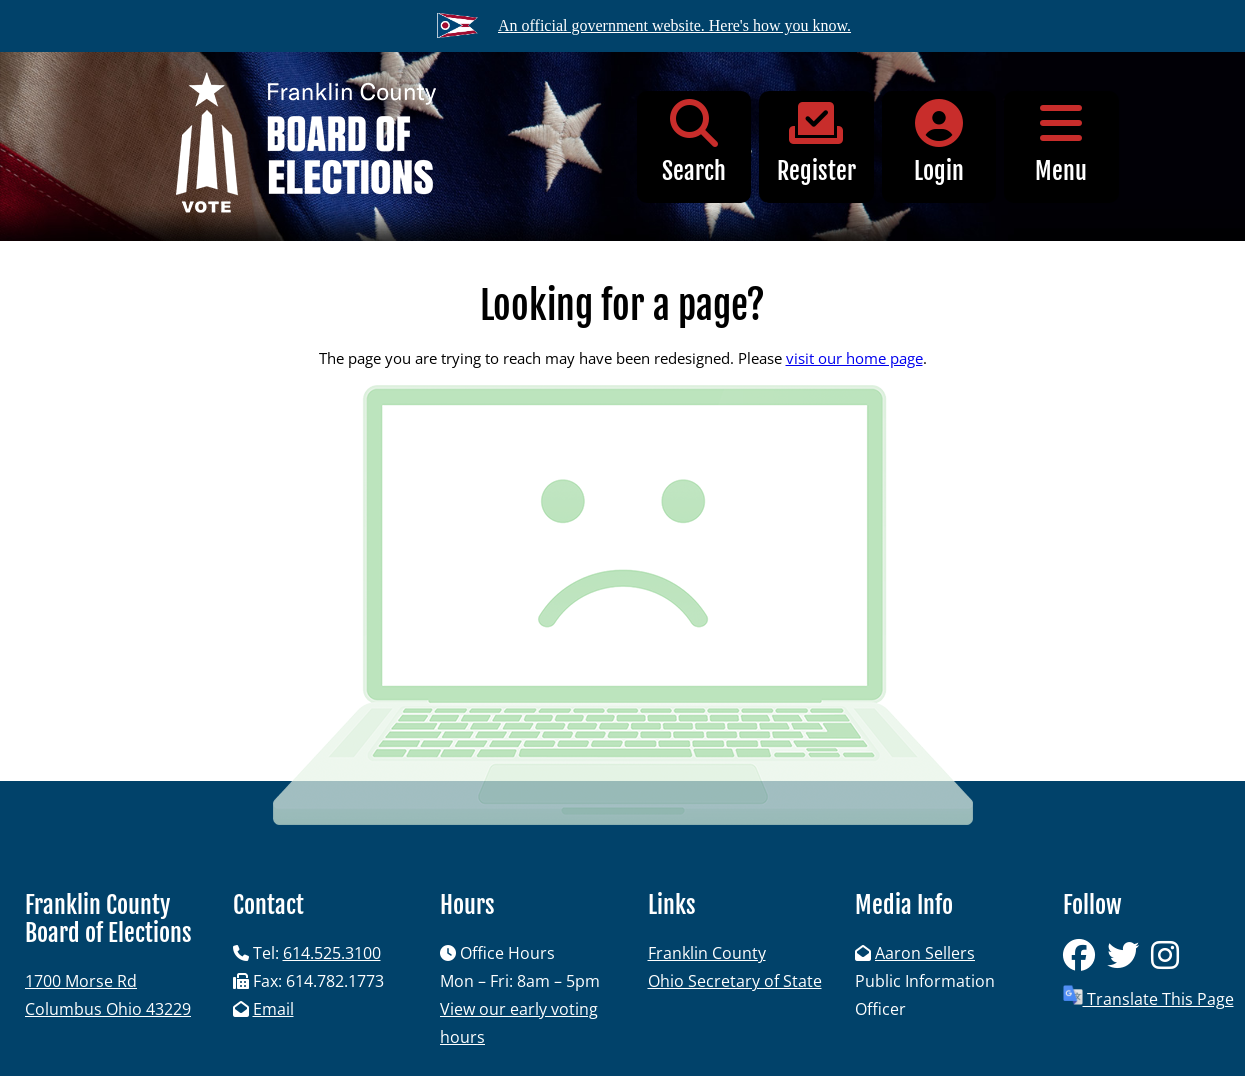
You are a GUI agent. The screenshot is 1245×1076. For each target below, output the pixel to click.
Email (273, 1009)
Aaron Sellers (925, 953)
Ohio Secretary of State (735, 981)
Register (816, 142)
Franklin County (707, 953)
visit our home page (854, 358)
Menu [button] (1061, 142)
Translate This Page (1148, 997)
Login (939, 142)
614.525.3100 (332, 953)
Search (694, 142)
